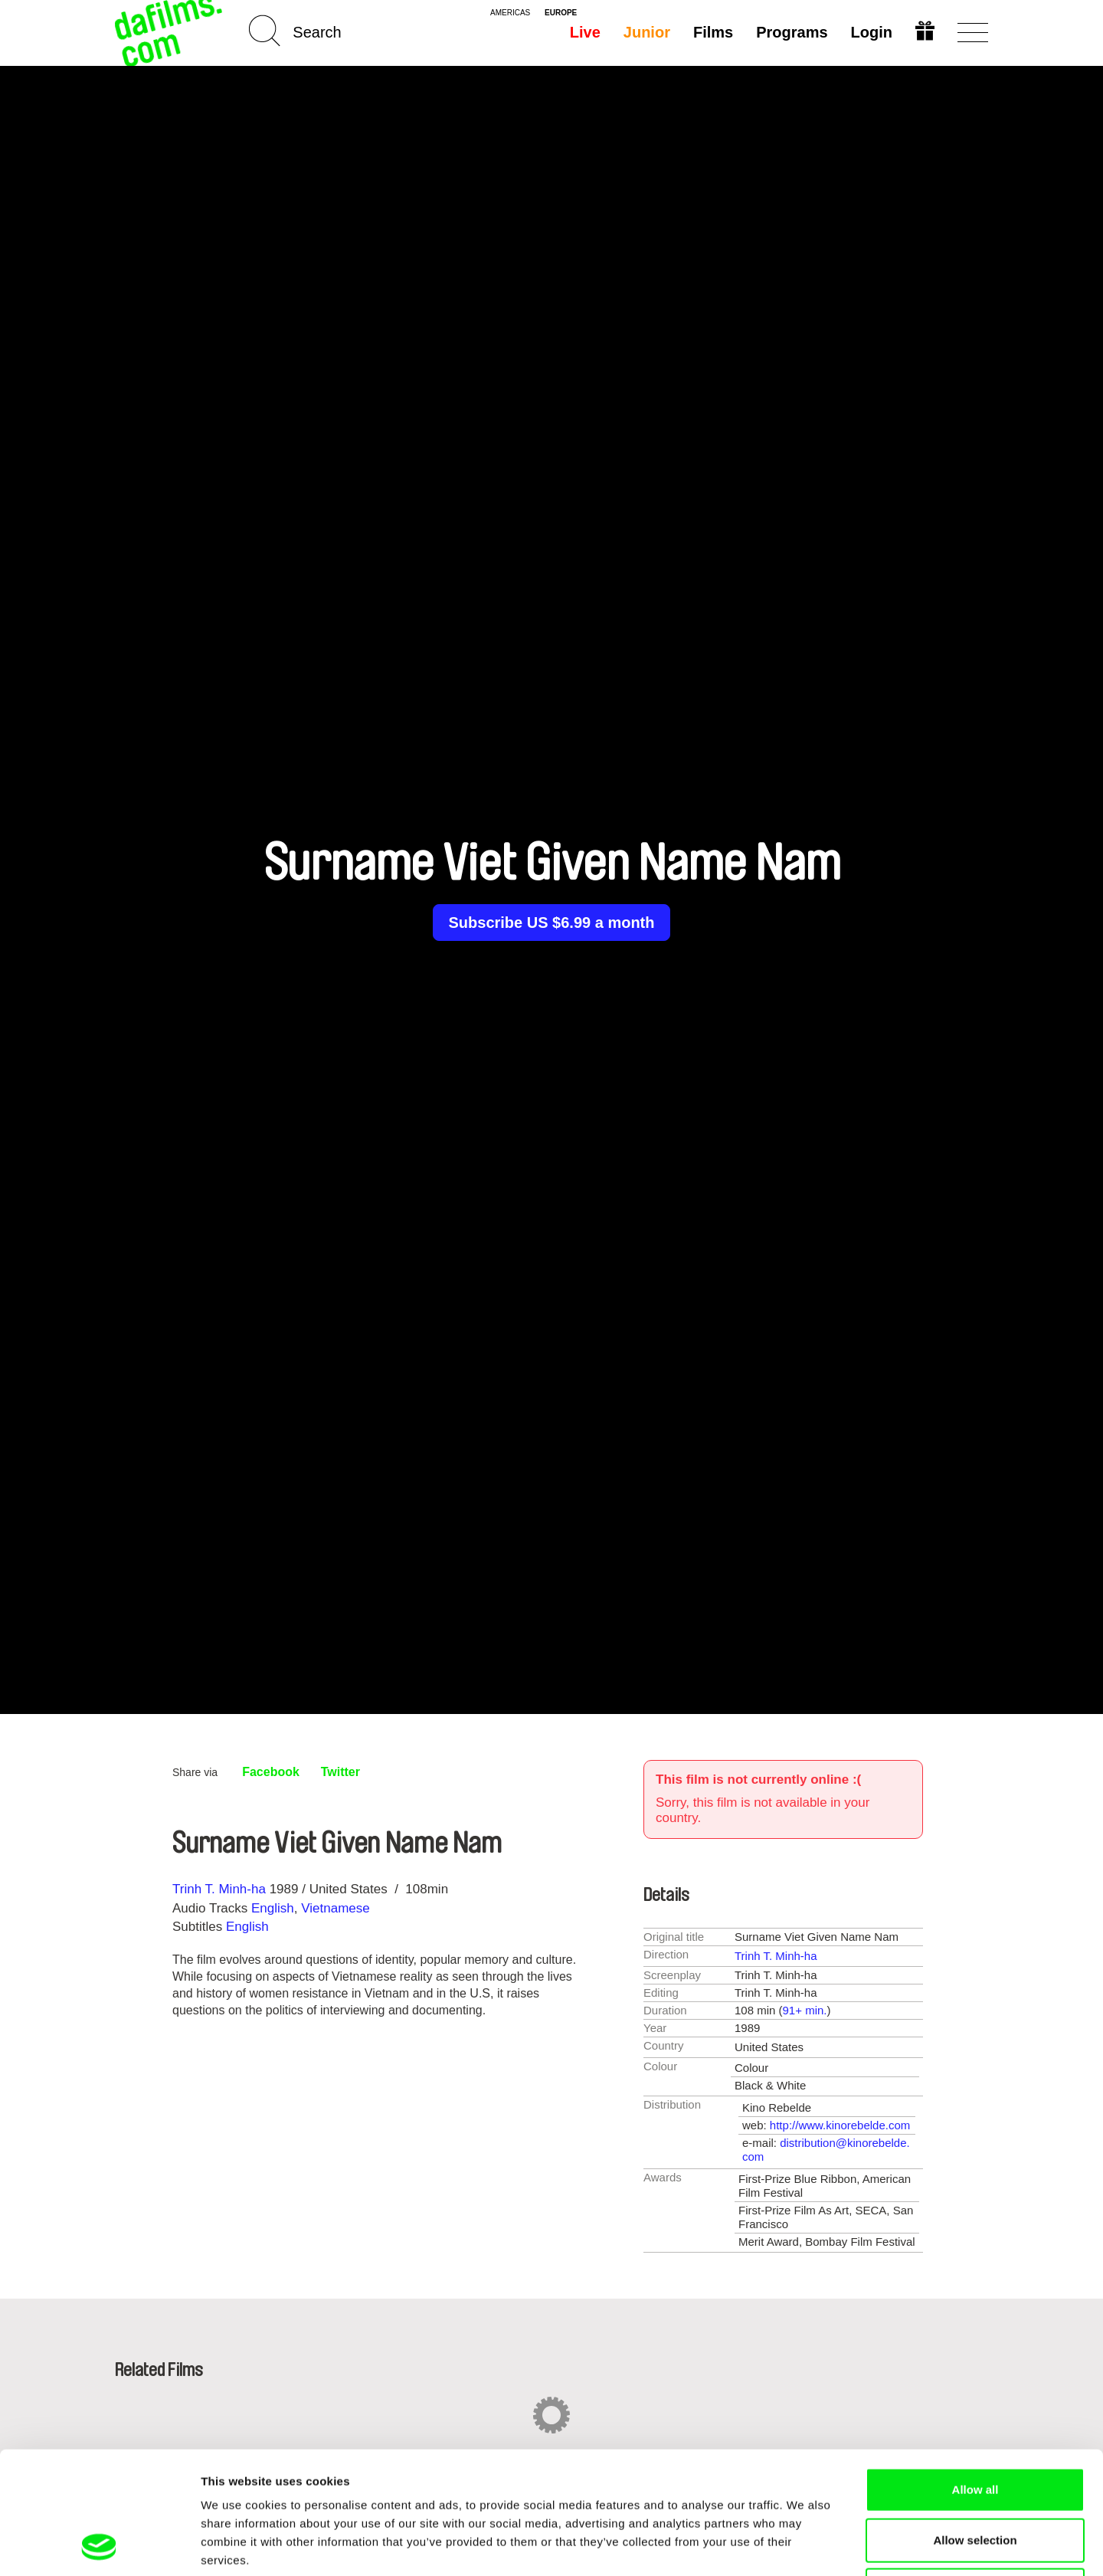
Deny (975, 2475)
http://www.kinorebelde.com (840, 2125)
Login (871, 32)
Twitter (340, 1771)
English (272, 1908)
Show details (804, 2545)
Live (585, 32)
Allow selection (974, 2425)
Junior (647, 32)
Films (713, 32)
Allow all (975, 2374)
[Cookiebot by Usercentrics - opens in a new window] (99, 2546)
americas (510, 13)
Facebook (270, 1771)
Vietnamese (335, 1908)
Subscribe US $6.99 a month (552, 922)
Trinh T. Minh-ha (219, 1889)
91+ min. (805, 2010)
